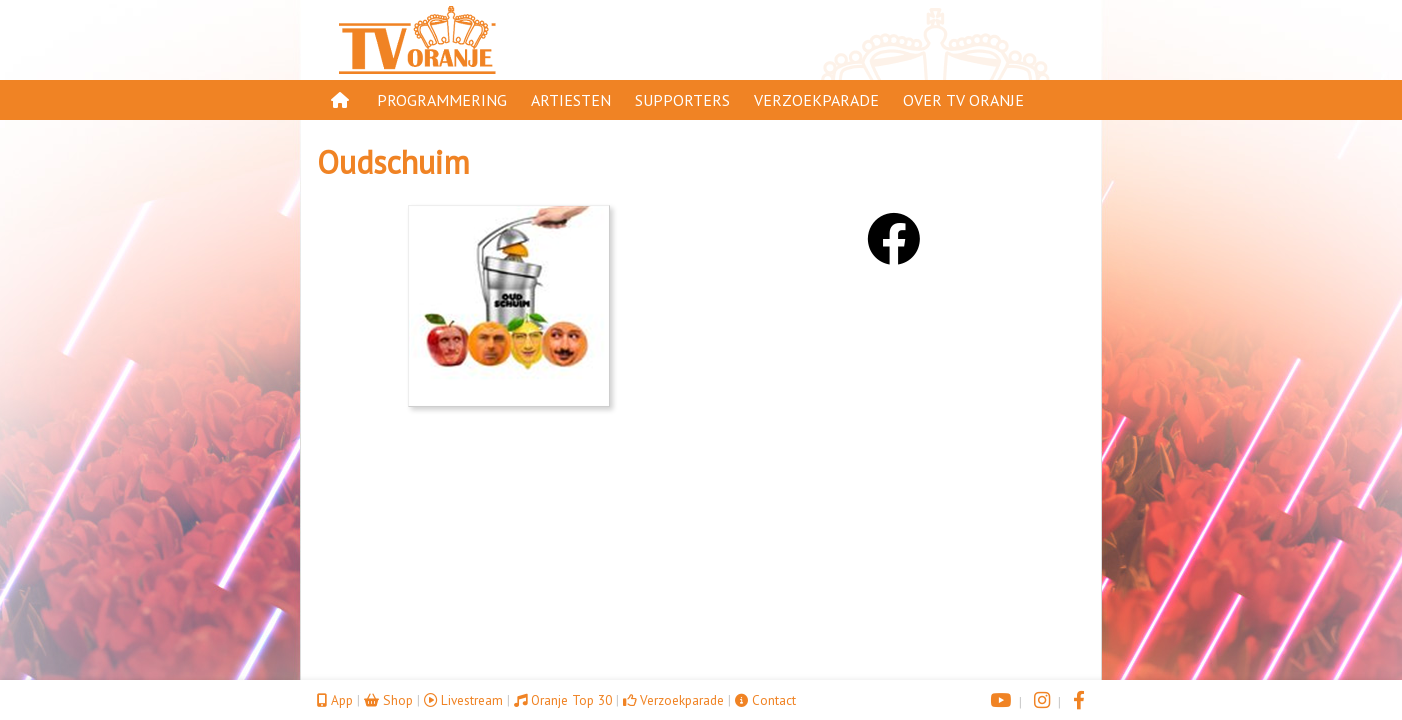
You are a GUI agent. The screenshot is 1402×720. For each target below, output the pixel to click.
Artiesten (571, 100)
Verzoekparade (816, 100)
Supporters (682, 100)
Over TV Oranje (963, 100)
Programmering (442, 100)
